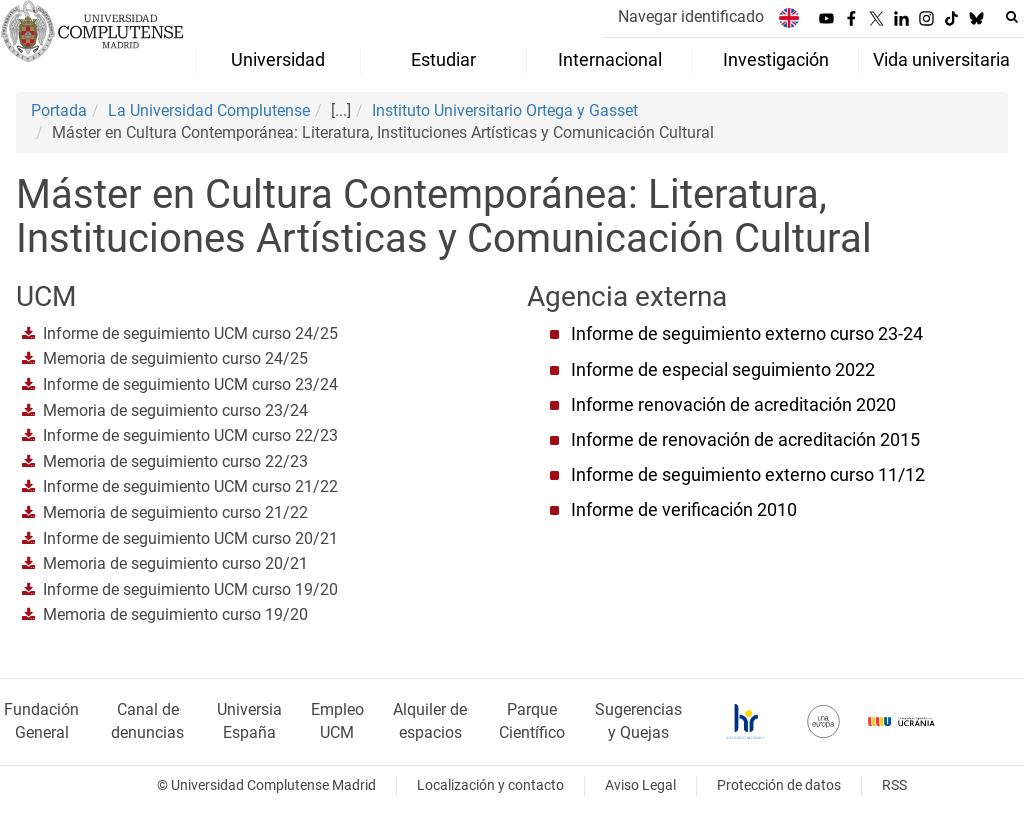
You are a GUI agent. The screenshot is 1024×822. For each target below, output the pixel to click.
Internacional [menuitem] (610, 60)
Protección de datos (779, 785)
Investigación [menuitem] (776, 60)
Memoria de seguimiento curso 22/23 (175, 461)
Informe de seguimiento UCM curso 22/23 (190, 435)
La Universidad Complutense (209, 110)
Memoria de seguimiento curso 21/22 (175, 512)
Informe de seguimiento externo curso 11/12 (748, 475)
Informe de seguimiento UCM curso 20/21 (190, 538)
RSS (894, 785)
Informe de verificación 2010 (684, 510)
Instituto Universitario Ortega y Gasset (505, 110)
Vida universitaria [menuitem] (941, 60)
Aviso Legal (640, 785)
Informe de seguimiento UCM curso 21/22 (190, 486)
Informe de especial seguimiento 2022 (723, 370)
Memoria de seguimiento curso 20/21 (175, 563)
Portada (59, 110)
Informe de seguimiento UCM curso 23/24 (190, 384)
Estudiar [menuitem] (443, 60)
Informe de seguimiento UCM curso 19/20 (190, 589)
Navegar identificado (691, 16)
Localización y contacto (490, 785)
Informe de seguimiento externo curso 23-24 (747, 334)
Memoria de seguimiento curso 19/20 (175, 614)
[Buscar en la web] (1012, 17)
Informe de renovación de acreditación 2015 (745, 440)
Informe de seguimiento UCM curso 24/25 (190, 333)
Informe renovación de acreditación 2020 (733, 405)
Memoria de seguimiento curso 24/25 (175, 358)
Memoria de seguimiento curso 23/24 (175, 410)
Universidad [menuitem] (278, 60)
